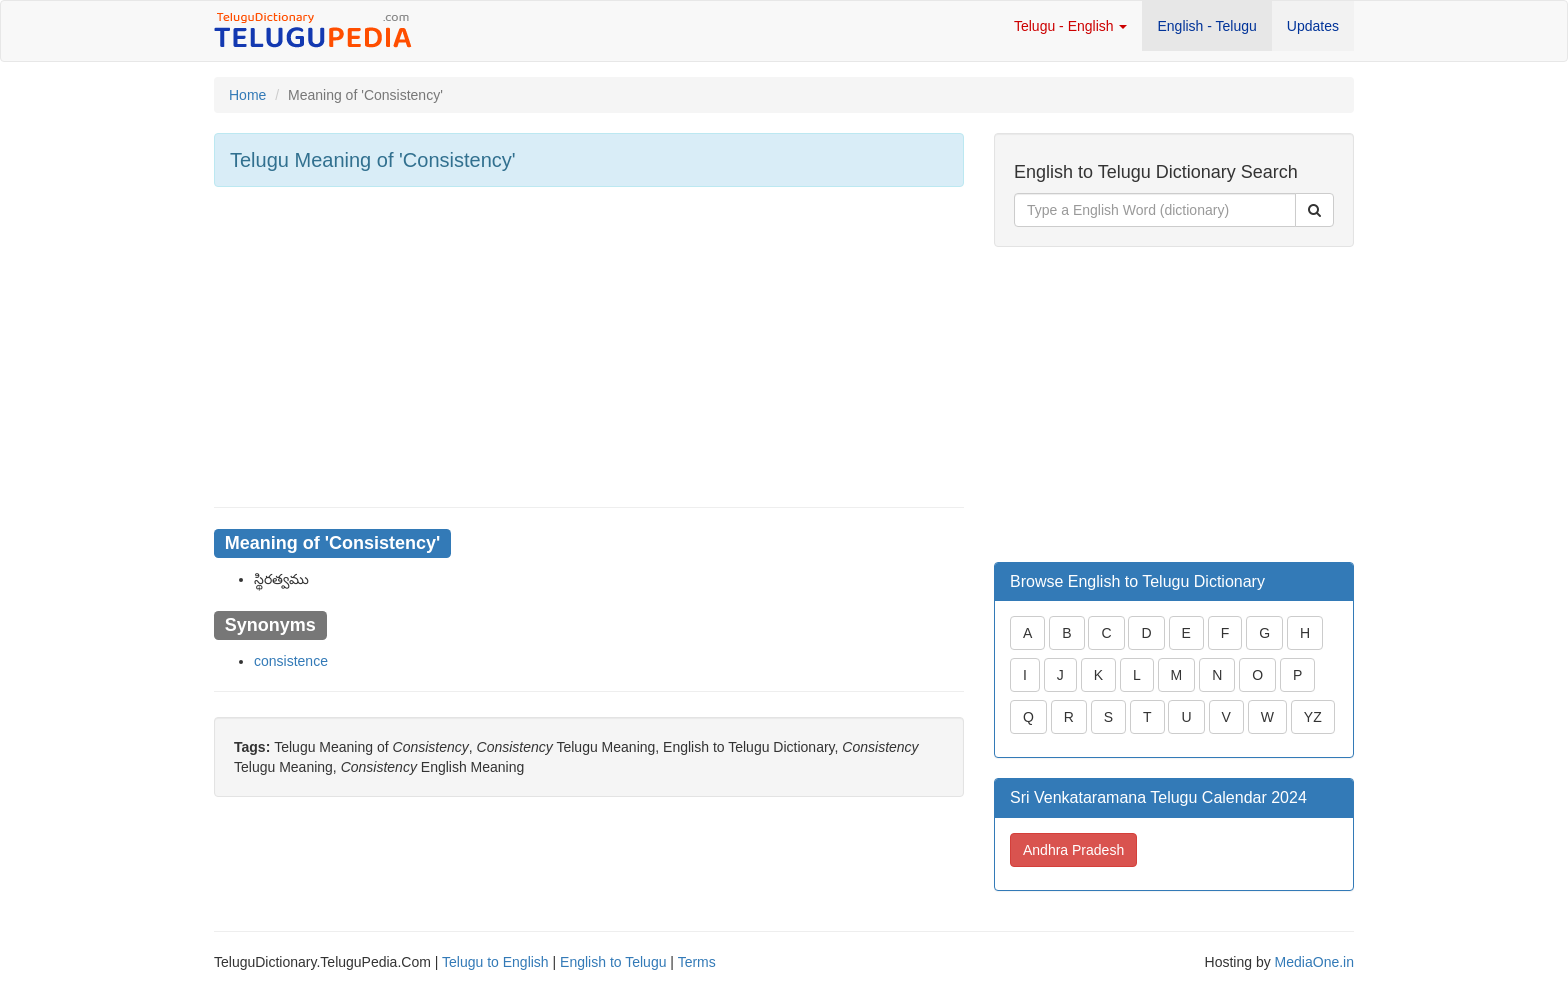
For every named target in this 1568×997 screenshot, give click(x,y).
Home (247, 95)
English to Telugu (613, 962)
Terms (697, 962)
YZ (1313, 717)
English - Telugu (1206, 26)
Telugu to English (495, 962)
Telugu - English (1071, 26)
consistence (291, 661)
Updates (1313, 26)
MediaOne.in (1314, 962)
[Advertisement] (589, 347)
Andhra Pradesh (1073, 850)
